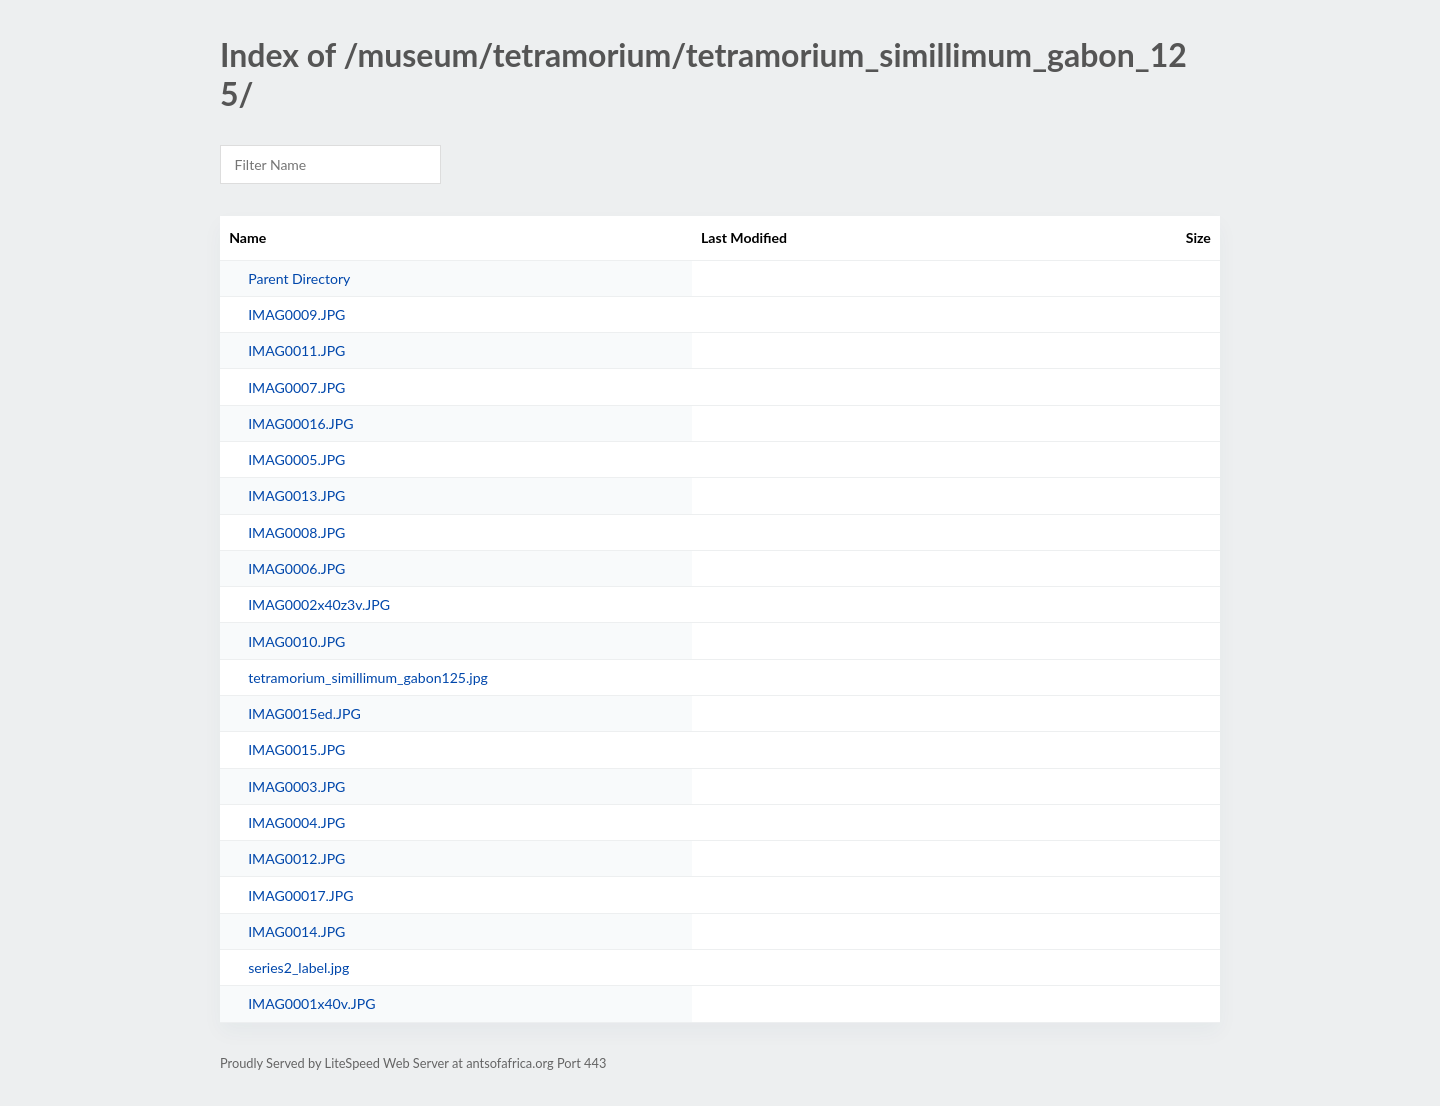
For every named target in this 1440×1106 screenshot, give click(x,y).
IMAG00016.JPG (300, 423)
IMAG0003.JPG (296, 786)
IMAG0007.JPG (296, 387)
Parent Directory (299, 278)
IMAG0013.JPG (296, 495)
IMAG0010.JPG (296, 641)
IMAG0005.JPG (296, 459)
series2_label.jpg (298, 967)
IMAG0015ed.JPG (304, 713)
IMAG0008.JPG (296, 532)
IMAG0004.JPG (296, 822)
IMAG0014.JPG (296, 931)
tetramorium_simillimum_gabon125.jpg (368, 677)
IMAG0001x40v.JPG (311, 1003)
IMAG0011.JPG (296, 350)
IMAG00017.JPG (300, 895)
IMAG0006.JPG (296, 568)
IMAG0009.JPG (296, 314)
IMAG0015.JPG (296, 749)
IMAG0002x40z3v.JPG (319, 604)
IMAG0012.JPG (296, 858)
